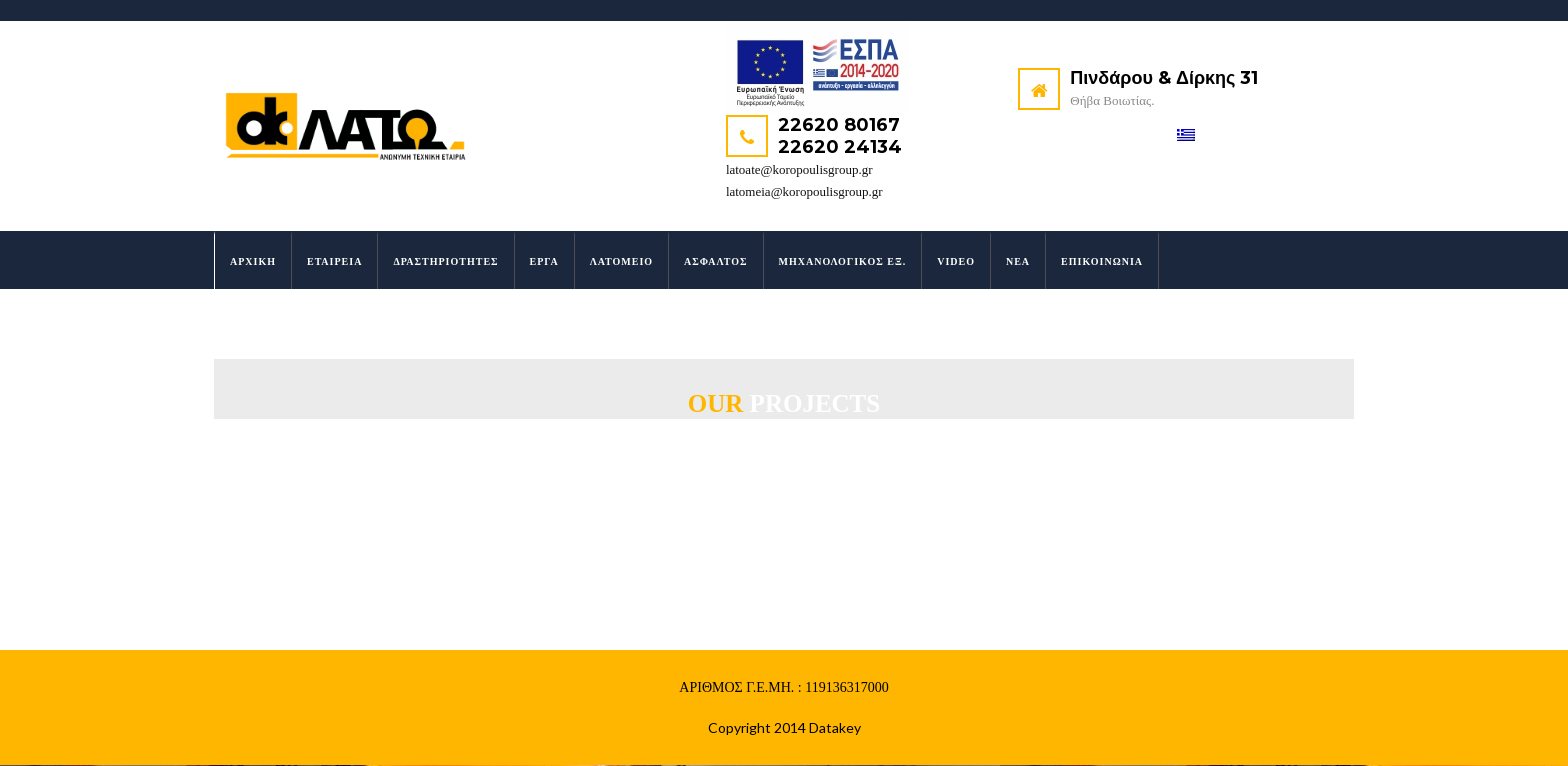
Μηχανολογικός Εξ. (843, 262)
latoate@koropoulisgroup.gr (799, 169)
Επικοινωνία (1102, 262)
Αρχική (253, 262)
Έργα (544, 262)
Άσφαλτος (715, 262)
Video (956, 262)
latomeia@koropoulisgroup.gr (804, 191)
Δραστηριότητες (445, 262)
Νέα (1018, 262)
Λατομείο (621, 262)
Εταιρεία (334, 262)
